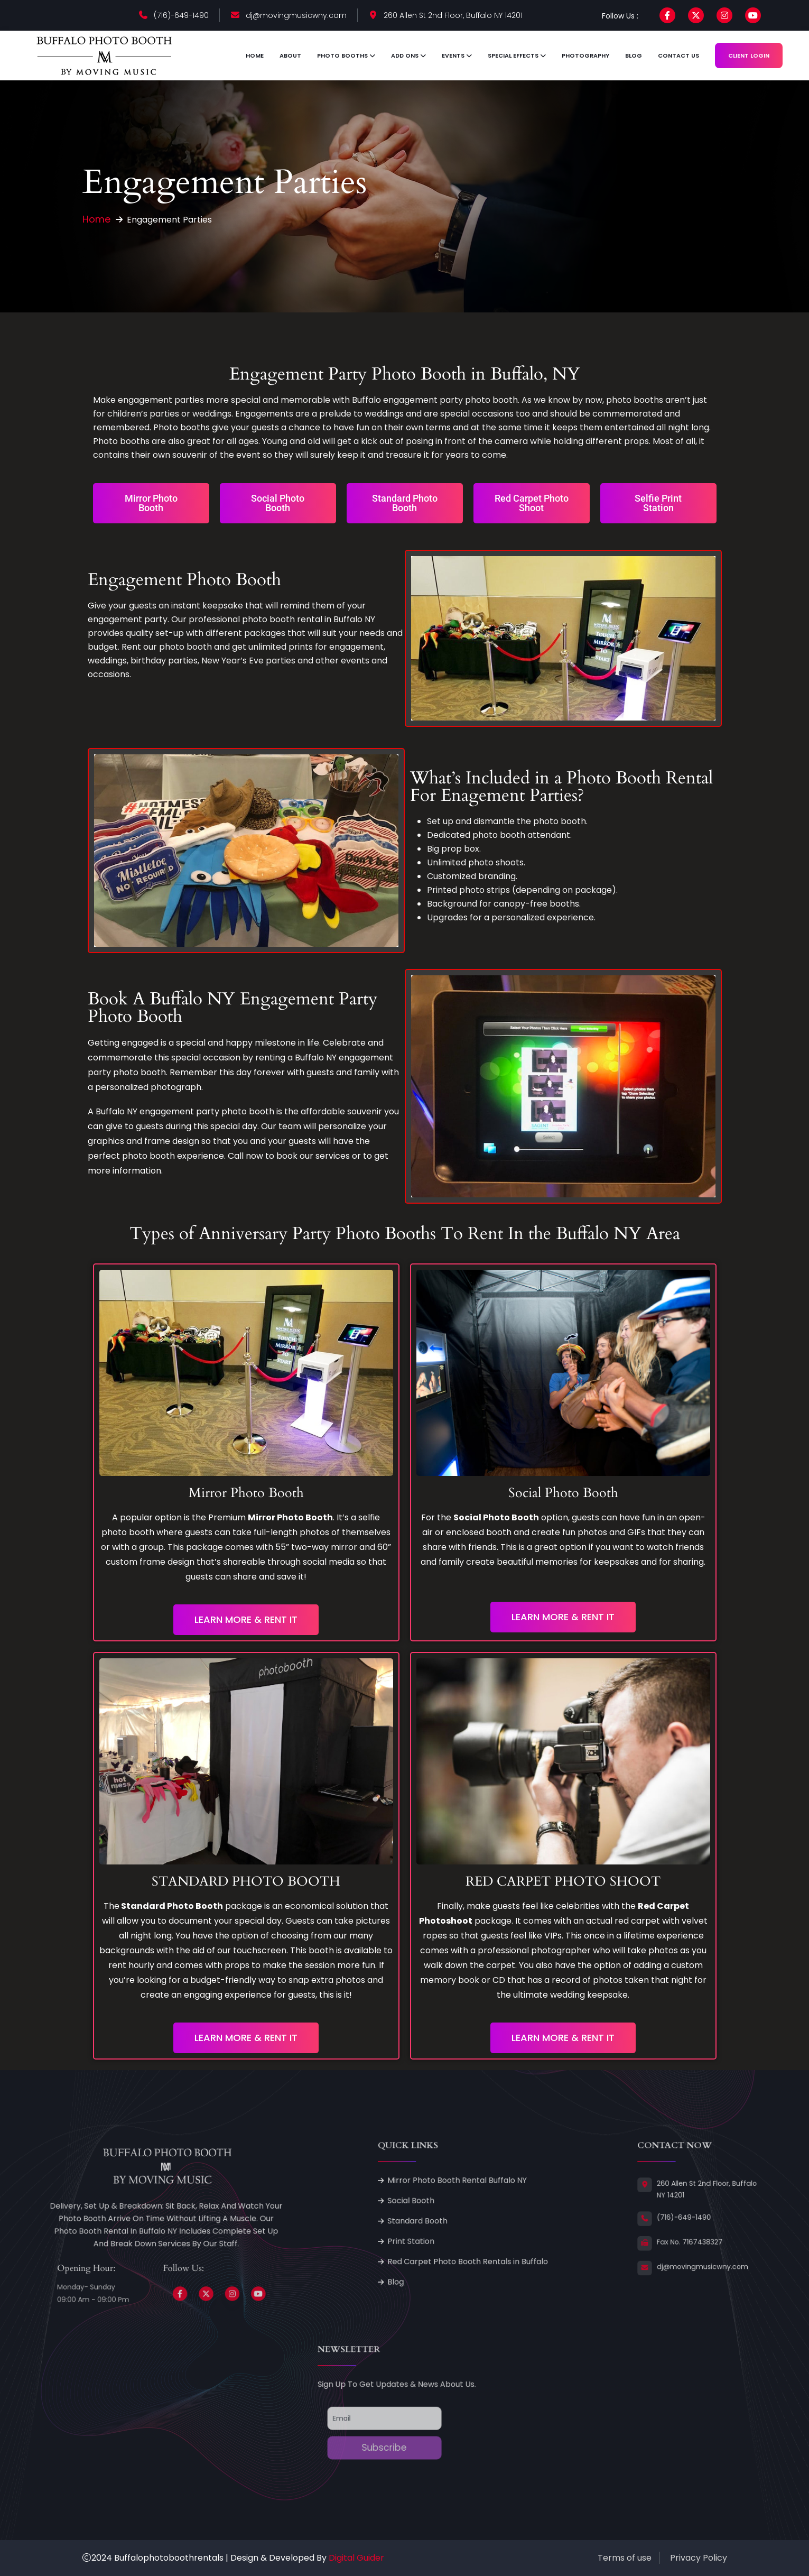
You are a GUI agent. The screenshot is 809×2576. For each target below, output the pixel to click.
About (290, 55)
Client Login (748, 55)
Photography (585, 55)
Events (453, 55)
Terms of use (625, 2558)
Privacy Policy (698, 2558)
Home (255, 55)
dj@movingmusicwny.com (296, 15)
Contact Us (678, 55)
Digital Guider (356, 2558)
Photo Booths (342, 55)
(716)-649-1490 (181, 15)
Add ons (405, 55)
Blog (633, 55)
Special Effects (513, 55)
